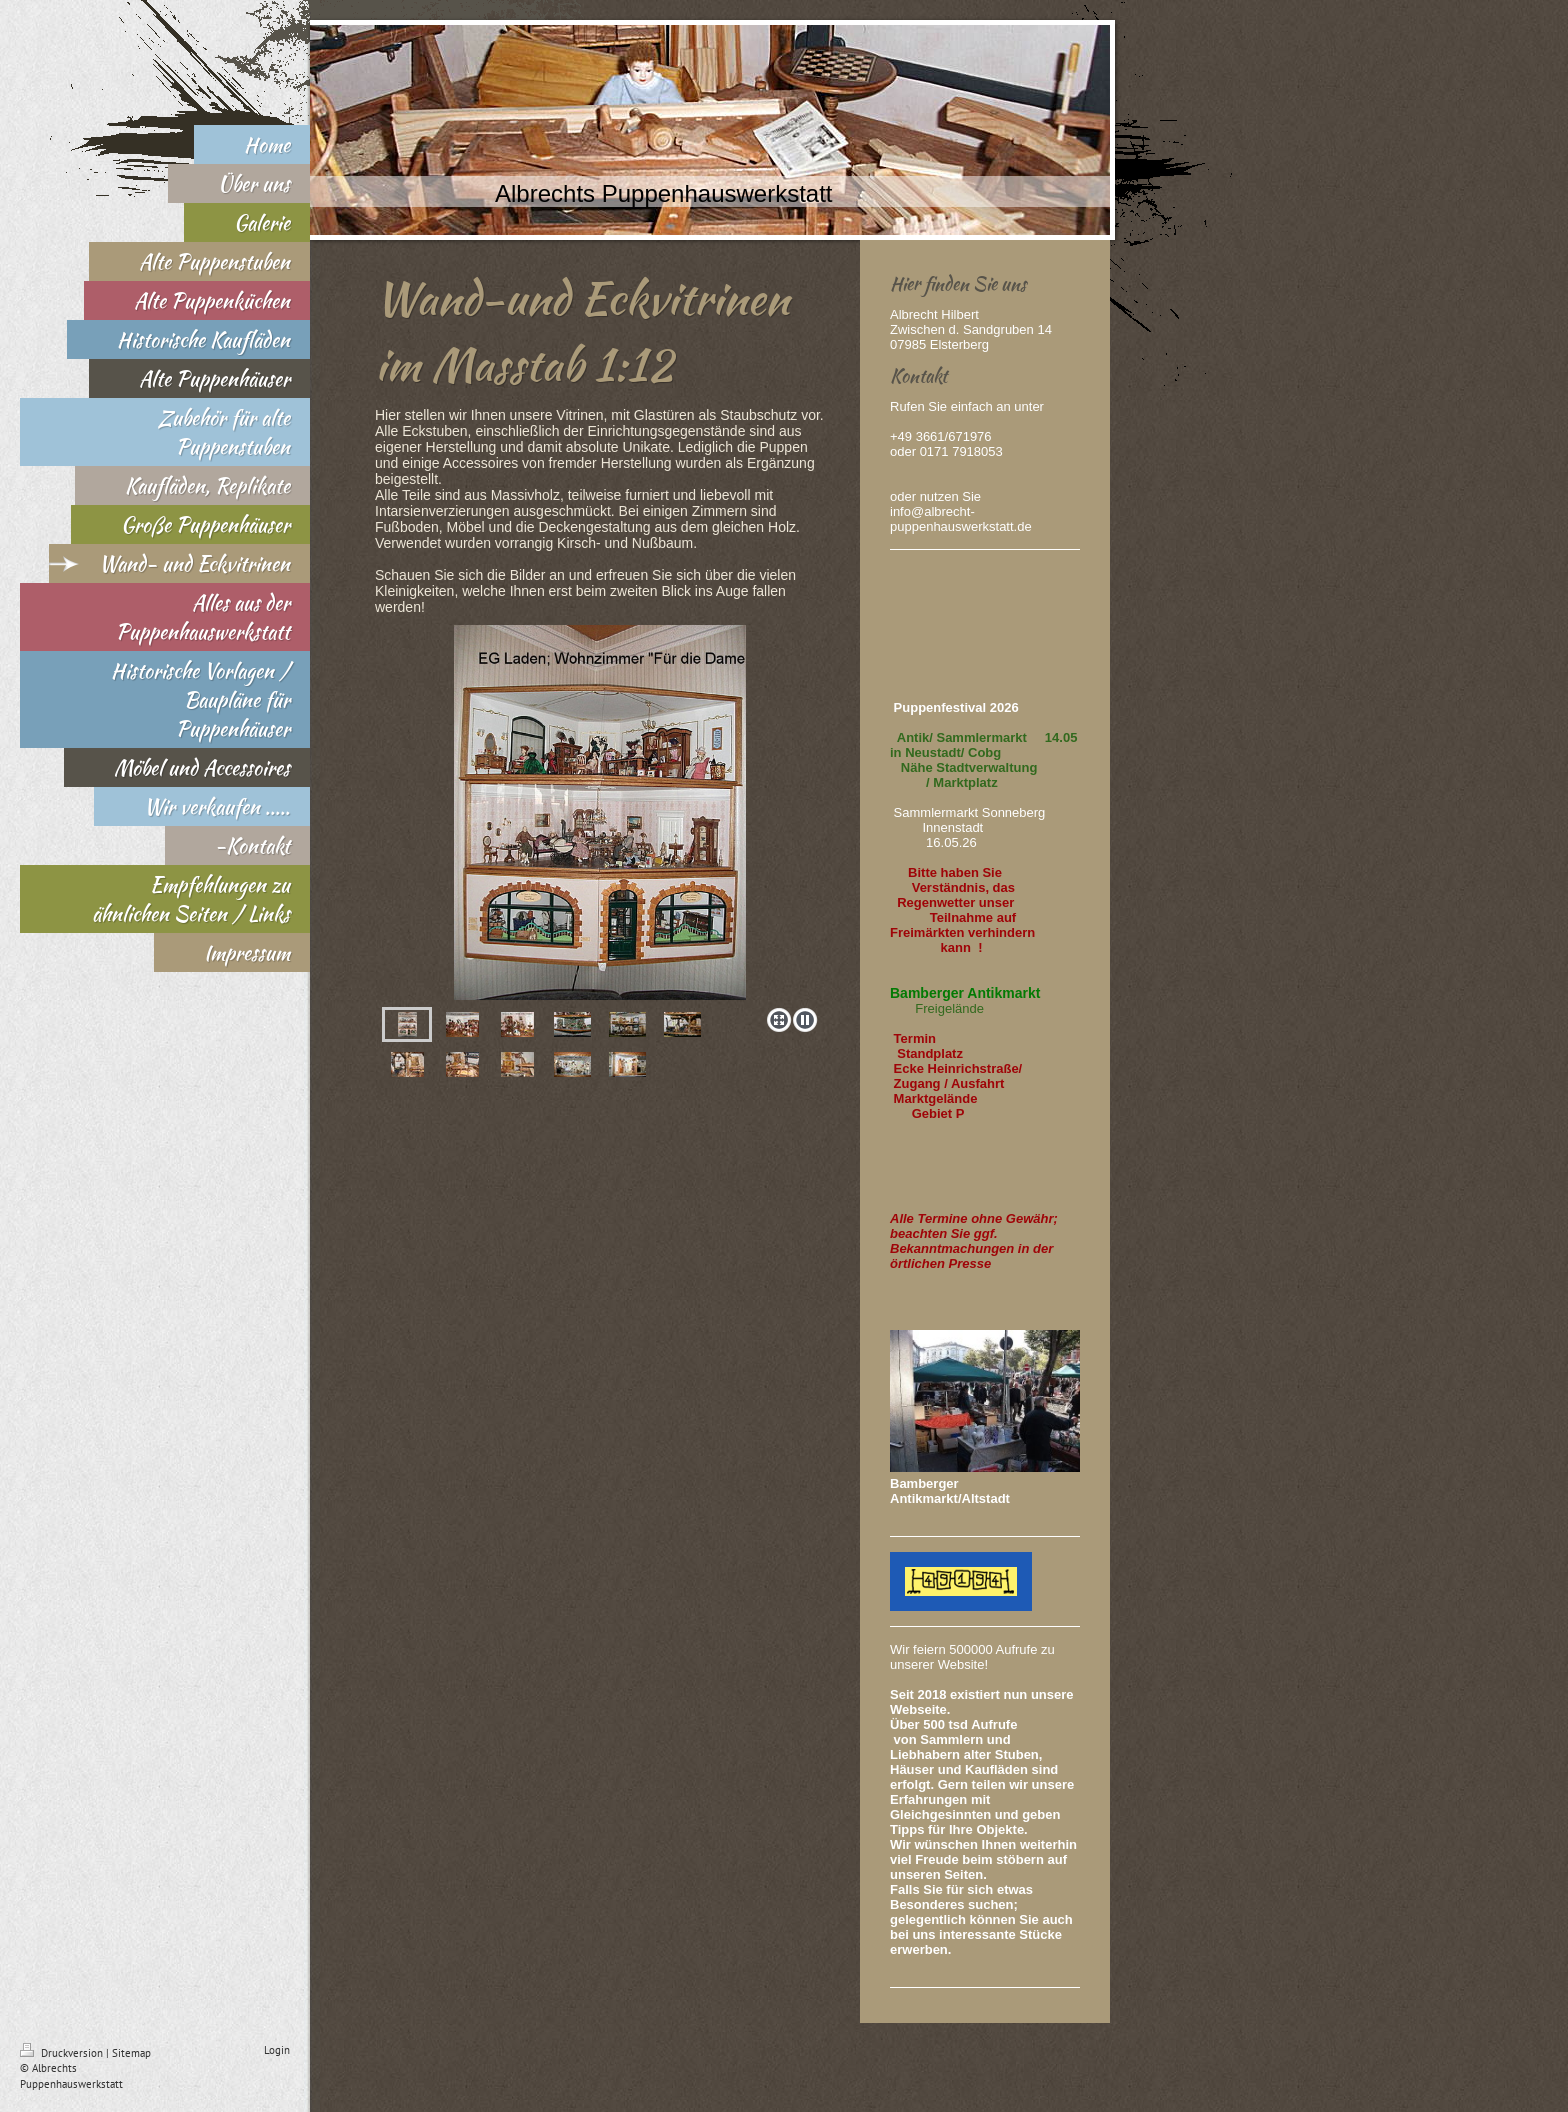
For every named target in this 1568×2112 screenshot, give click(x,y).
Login (277, 2050)
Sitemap (131, 2053)
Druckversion (63, 2053)
